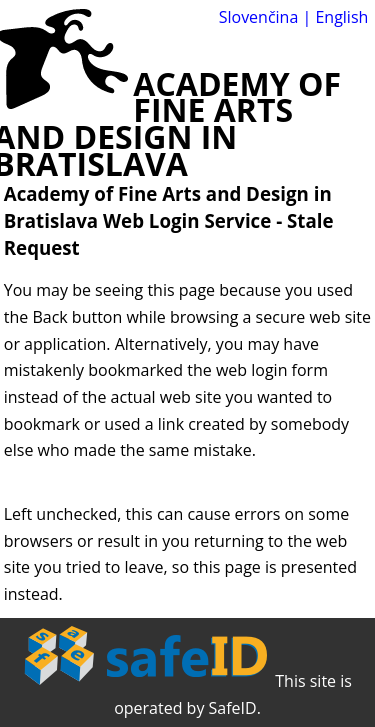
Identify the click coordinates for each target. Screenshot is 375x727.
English (341, 17)
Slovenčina (259, 17)
